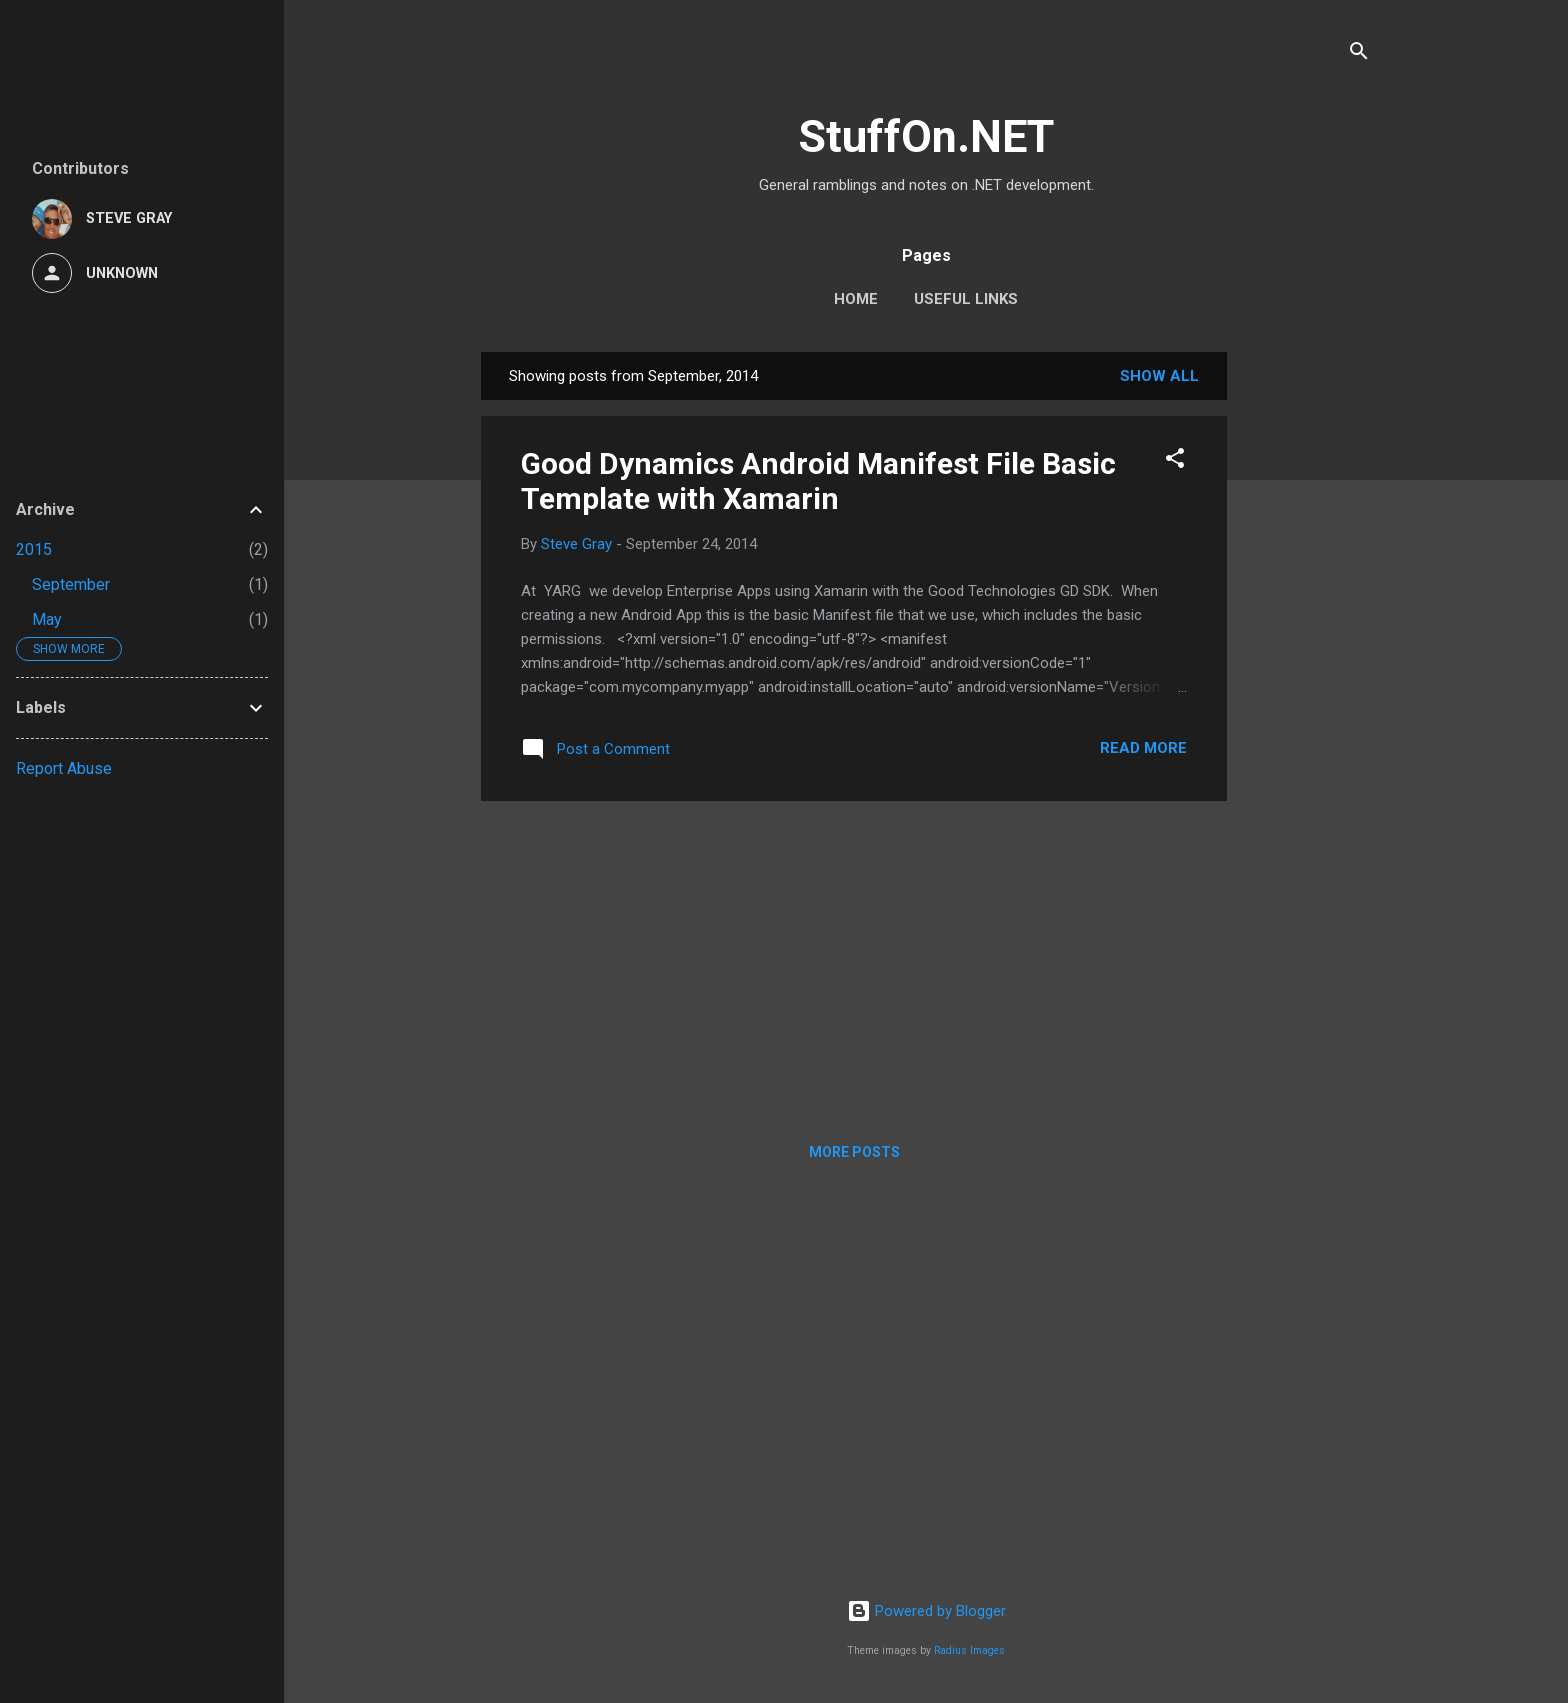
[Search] (1359, 54)
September (71, 584)
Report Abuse (64, 768)
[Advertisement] (1307, 652)
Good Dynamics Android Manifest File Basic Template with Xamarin (818, 481)
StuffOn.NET (926, 136)
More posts (854, 1152)
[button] (1175, 461)
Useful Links (966, 299)
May (47, 619)
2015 (34, 549)
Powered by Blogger (926, 1611)
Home (856, 299)
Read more (1143, 748)
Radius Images (969, 1650)
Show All (1159, 376)
